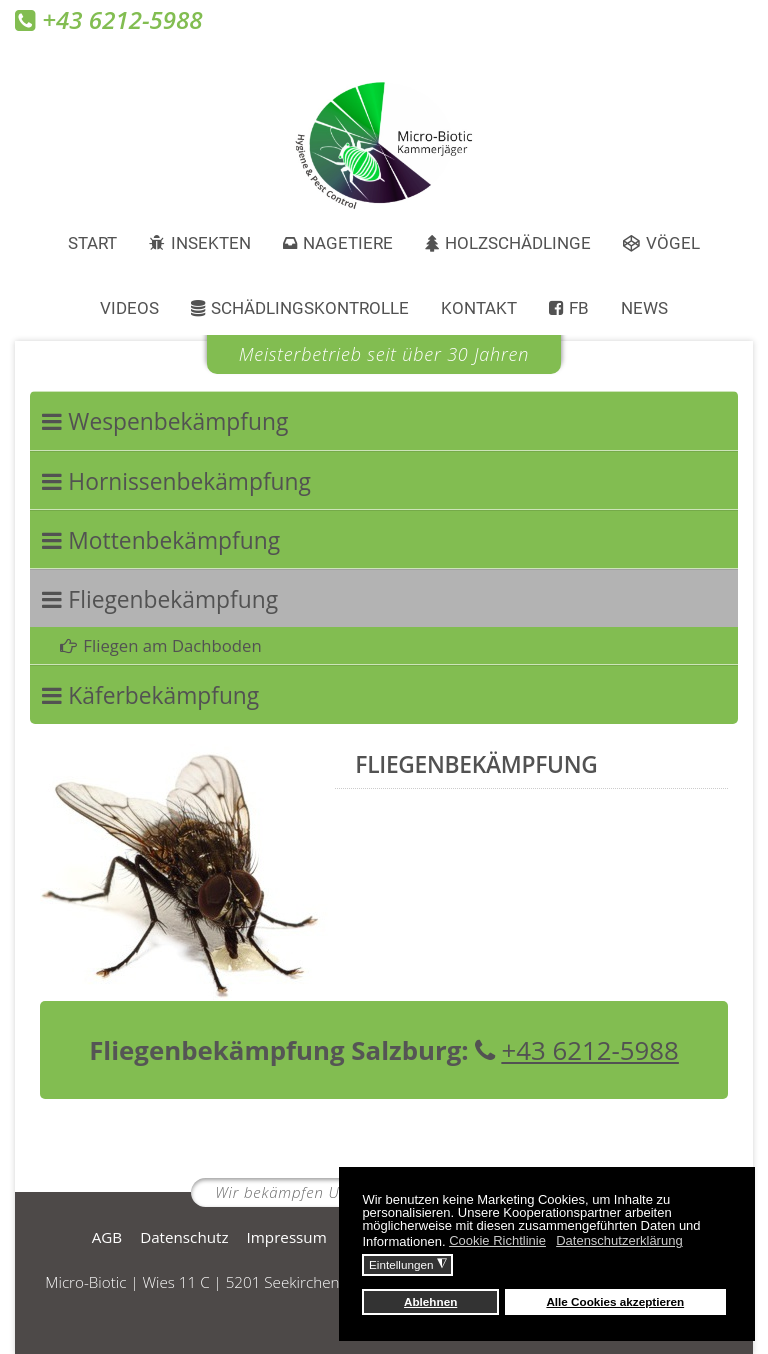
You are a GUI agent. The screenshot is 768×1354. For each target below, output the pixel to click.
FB (579, 308)
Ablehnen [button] (430, 1301)
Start (92, 243)
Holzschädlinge (518, 243)
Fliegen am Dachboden (172, 645)
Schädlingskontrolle (310, 308)
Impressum (287, 1237)
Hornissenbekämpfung (189, 481)
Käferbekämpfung (163, 695)
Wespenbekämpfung (178, 421)
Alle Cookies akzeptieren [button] (615, 1301)
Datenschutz (184, 1237)
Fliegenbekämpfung (173, 599)
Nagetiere (348, 243)
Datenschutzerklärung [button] (619, 1240)
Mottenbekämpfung (174, 540)
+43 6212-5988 (576, 1050)
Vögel (673, 243)
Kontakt (479, 308)
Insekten (211, 243)
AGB (107, 1237)
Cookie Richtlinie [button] (497, 1240)
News (644, 308)
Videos (129, 308)
